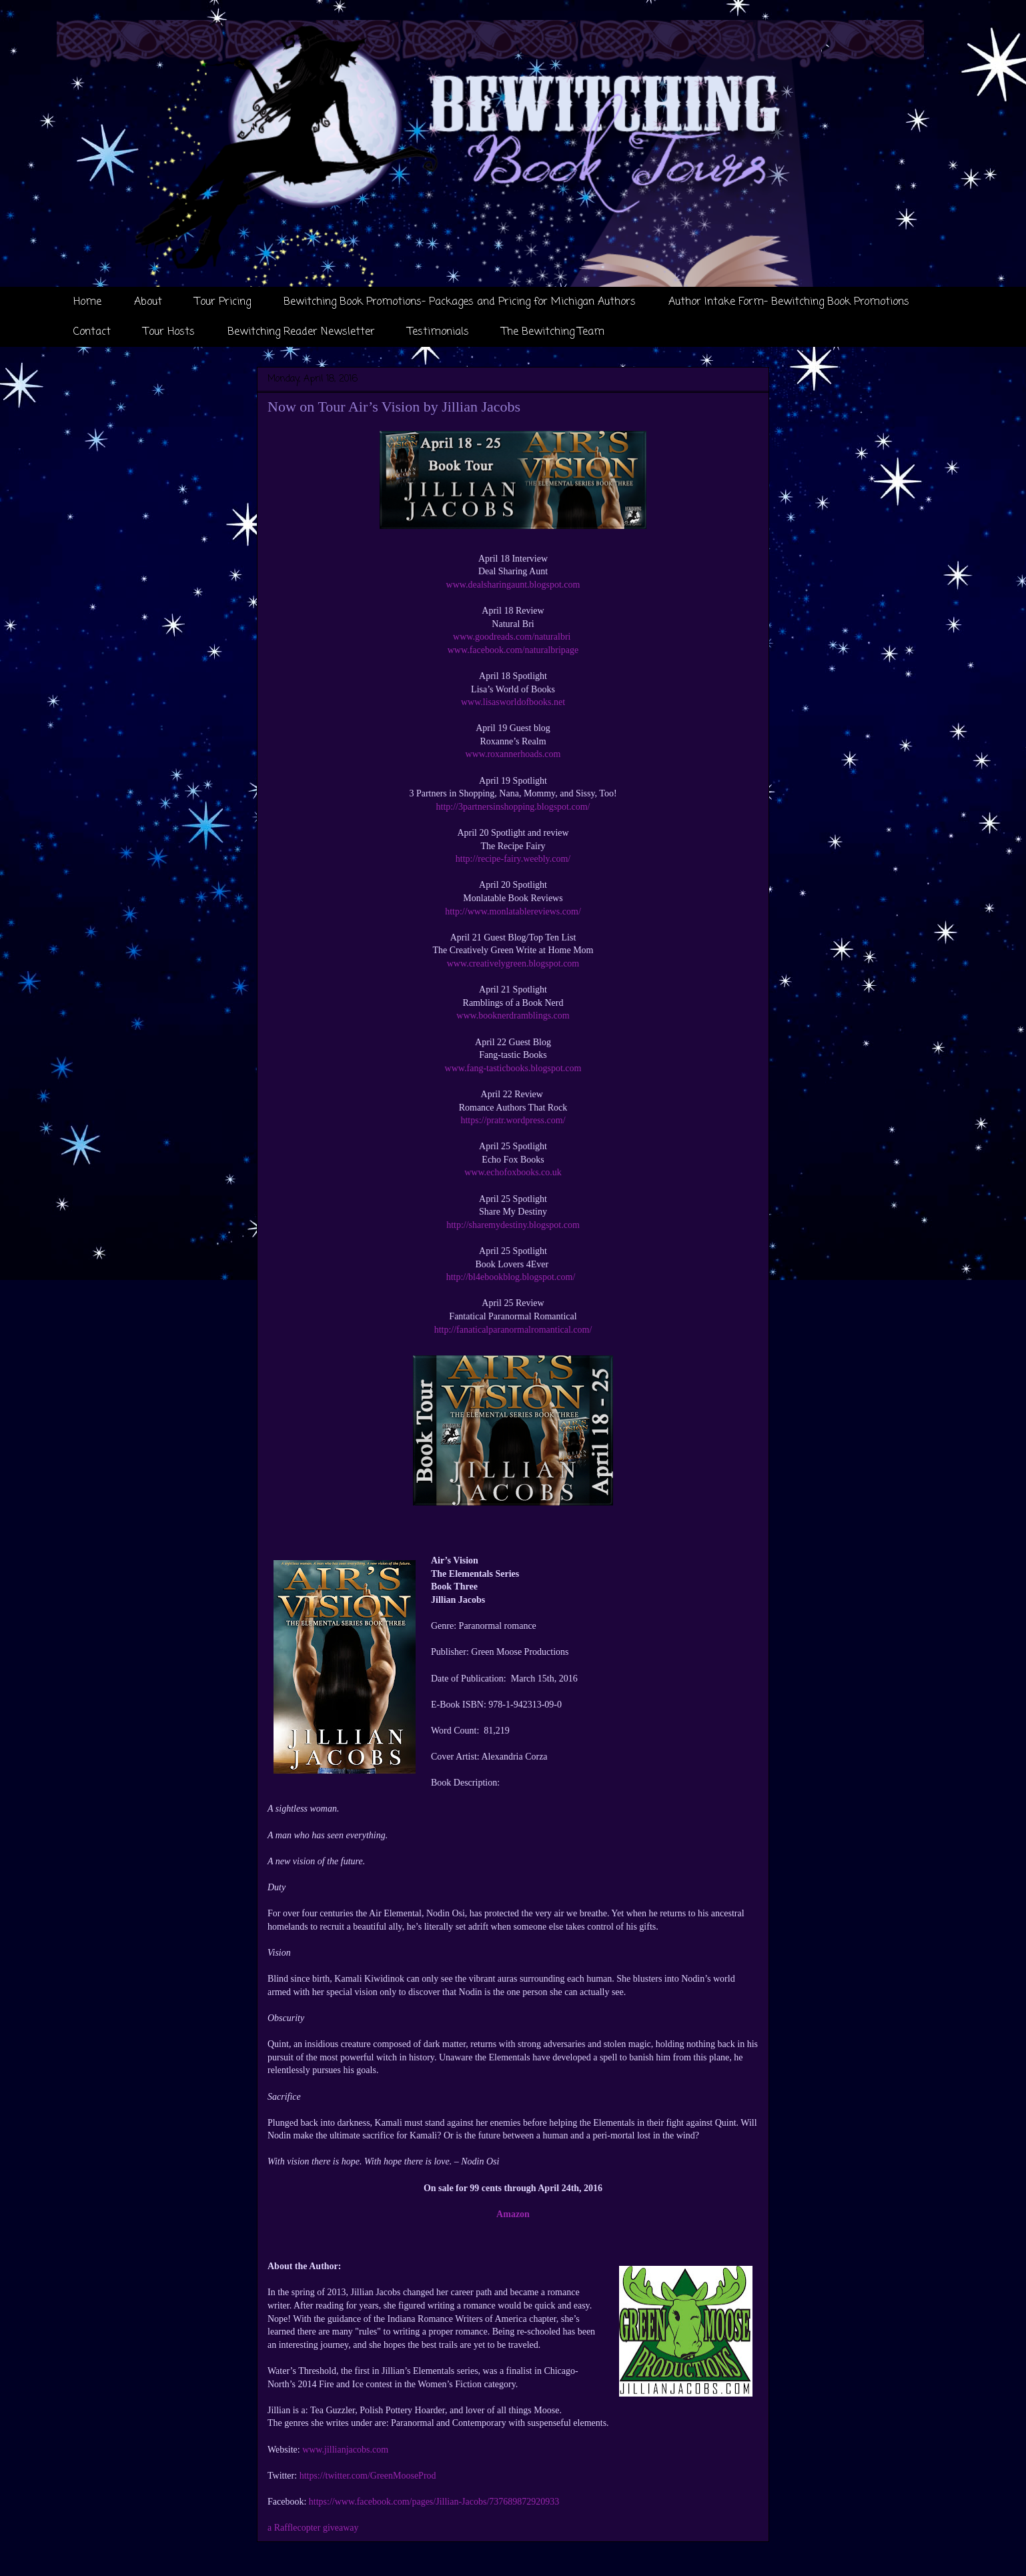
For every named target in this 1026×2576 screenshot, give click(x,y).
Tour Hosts (169, 332)
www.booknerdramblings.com (512, 1016)
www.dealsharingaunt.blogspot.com (513, 585)
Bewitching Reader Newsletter (301, 332)
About (148, 302)
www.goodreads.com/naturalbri (513, 637)
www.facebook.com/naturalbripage (513, 650)
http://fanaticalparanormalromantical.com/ (513, 1330)
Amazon (513, 2214)
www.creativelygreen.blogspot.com (513, 963)
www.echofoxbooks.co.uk (513, 1172)
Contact (92, 332)
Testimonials (438, 332)
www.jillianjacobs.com (345, 2450)
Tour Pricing (223, 302)
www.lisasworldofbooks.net (513, 702)
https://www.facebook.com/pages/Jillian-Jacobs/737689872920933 (434, 2502)
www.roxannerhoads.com (513, 754)
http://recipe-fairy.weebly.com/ (513, 859)
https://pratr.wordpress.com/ (512, 1120)
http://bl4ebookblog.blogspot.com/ (513, 1277)
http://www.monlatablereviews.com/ (513, 911)
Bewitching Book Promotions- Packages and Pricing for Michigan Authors (460, 302)
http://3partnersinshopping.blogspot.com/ (513, 807)
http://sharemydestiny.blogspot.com (513, 1225)
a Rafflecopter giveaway (313, 2528)
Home (87, 302)
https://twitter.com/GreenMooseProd (368, 2476)
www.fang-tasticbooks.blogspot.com (513, 1068)
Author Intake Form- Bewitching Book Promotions (788, 302)
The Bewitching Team (553, 332)
